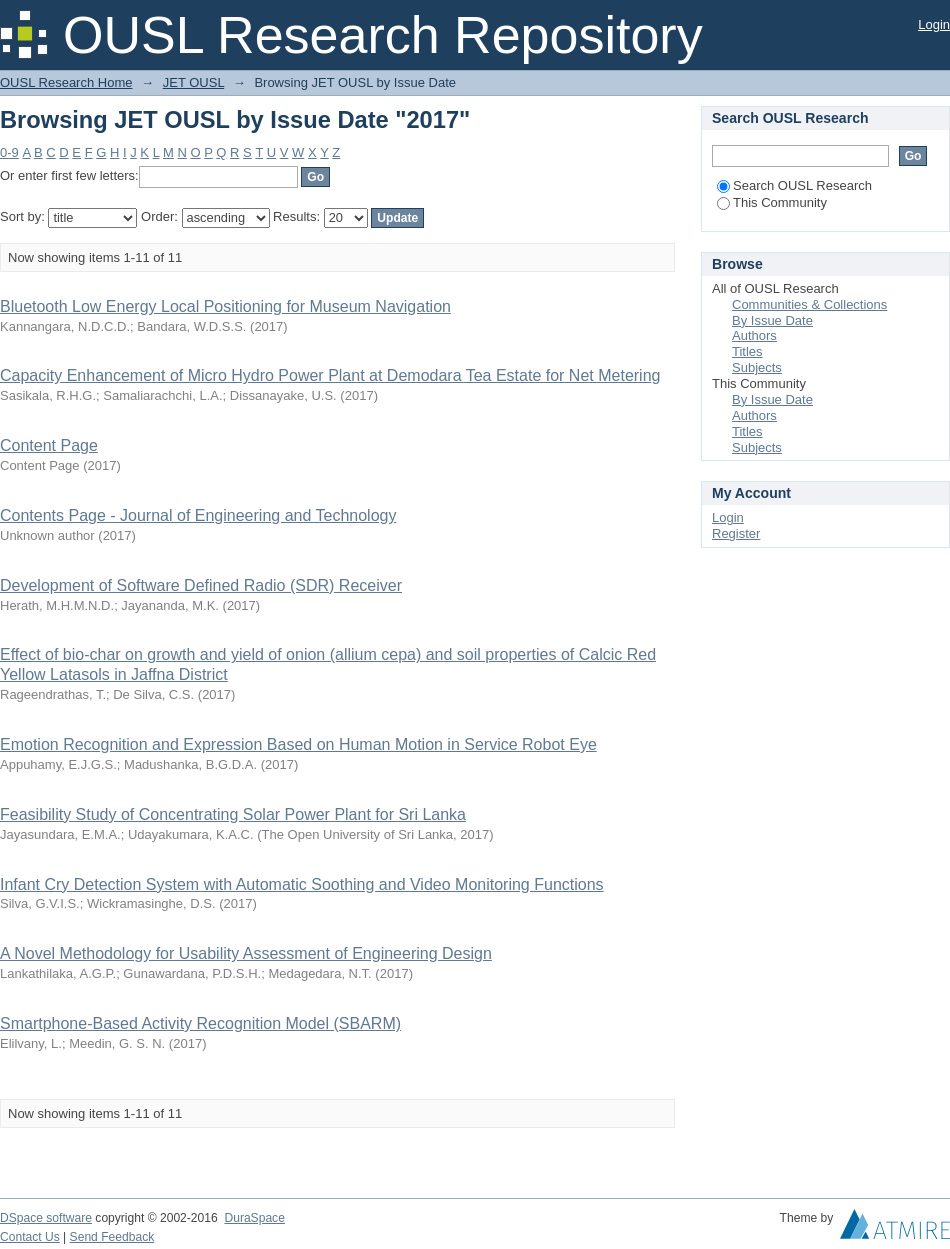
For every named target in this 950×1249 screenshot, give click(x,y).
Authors (754, 335)
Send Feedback (112, 1237)
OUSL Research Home (66, 82)
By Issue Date (772, 320)
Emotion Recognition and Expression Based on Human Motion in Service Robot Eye (298, 744)
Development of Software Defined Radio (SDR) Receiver (201, 585)
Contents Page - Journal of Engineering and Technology (198, 515)
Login (934, 24)
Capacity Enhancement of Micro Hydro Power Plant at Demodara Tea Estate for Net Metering (330, 375)
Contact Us (30, 1237)
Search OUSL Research (794, 185)
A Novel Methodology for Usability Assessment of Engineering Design (246, 953)
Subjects (757, 367)
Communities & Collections (809, 304)
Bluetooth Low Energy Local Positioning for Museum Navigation (225, 306)
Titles (747, 351)
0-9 (9, 152)
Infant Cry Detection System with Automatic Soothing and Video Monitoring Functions (302, 884)
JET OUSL (193, 82)
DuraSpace (254, 1218)
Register (736, 533)
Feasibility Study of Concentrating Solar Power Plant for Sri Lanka (233, 814)
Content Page (49, 445)
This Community (772, 202)
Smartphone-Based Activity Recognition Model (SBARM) (200, 1023)
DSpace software (46, 1218)
